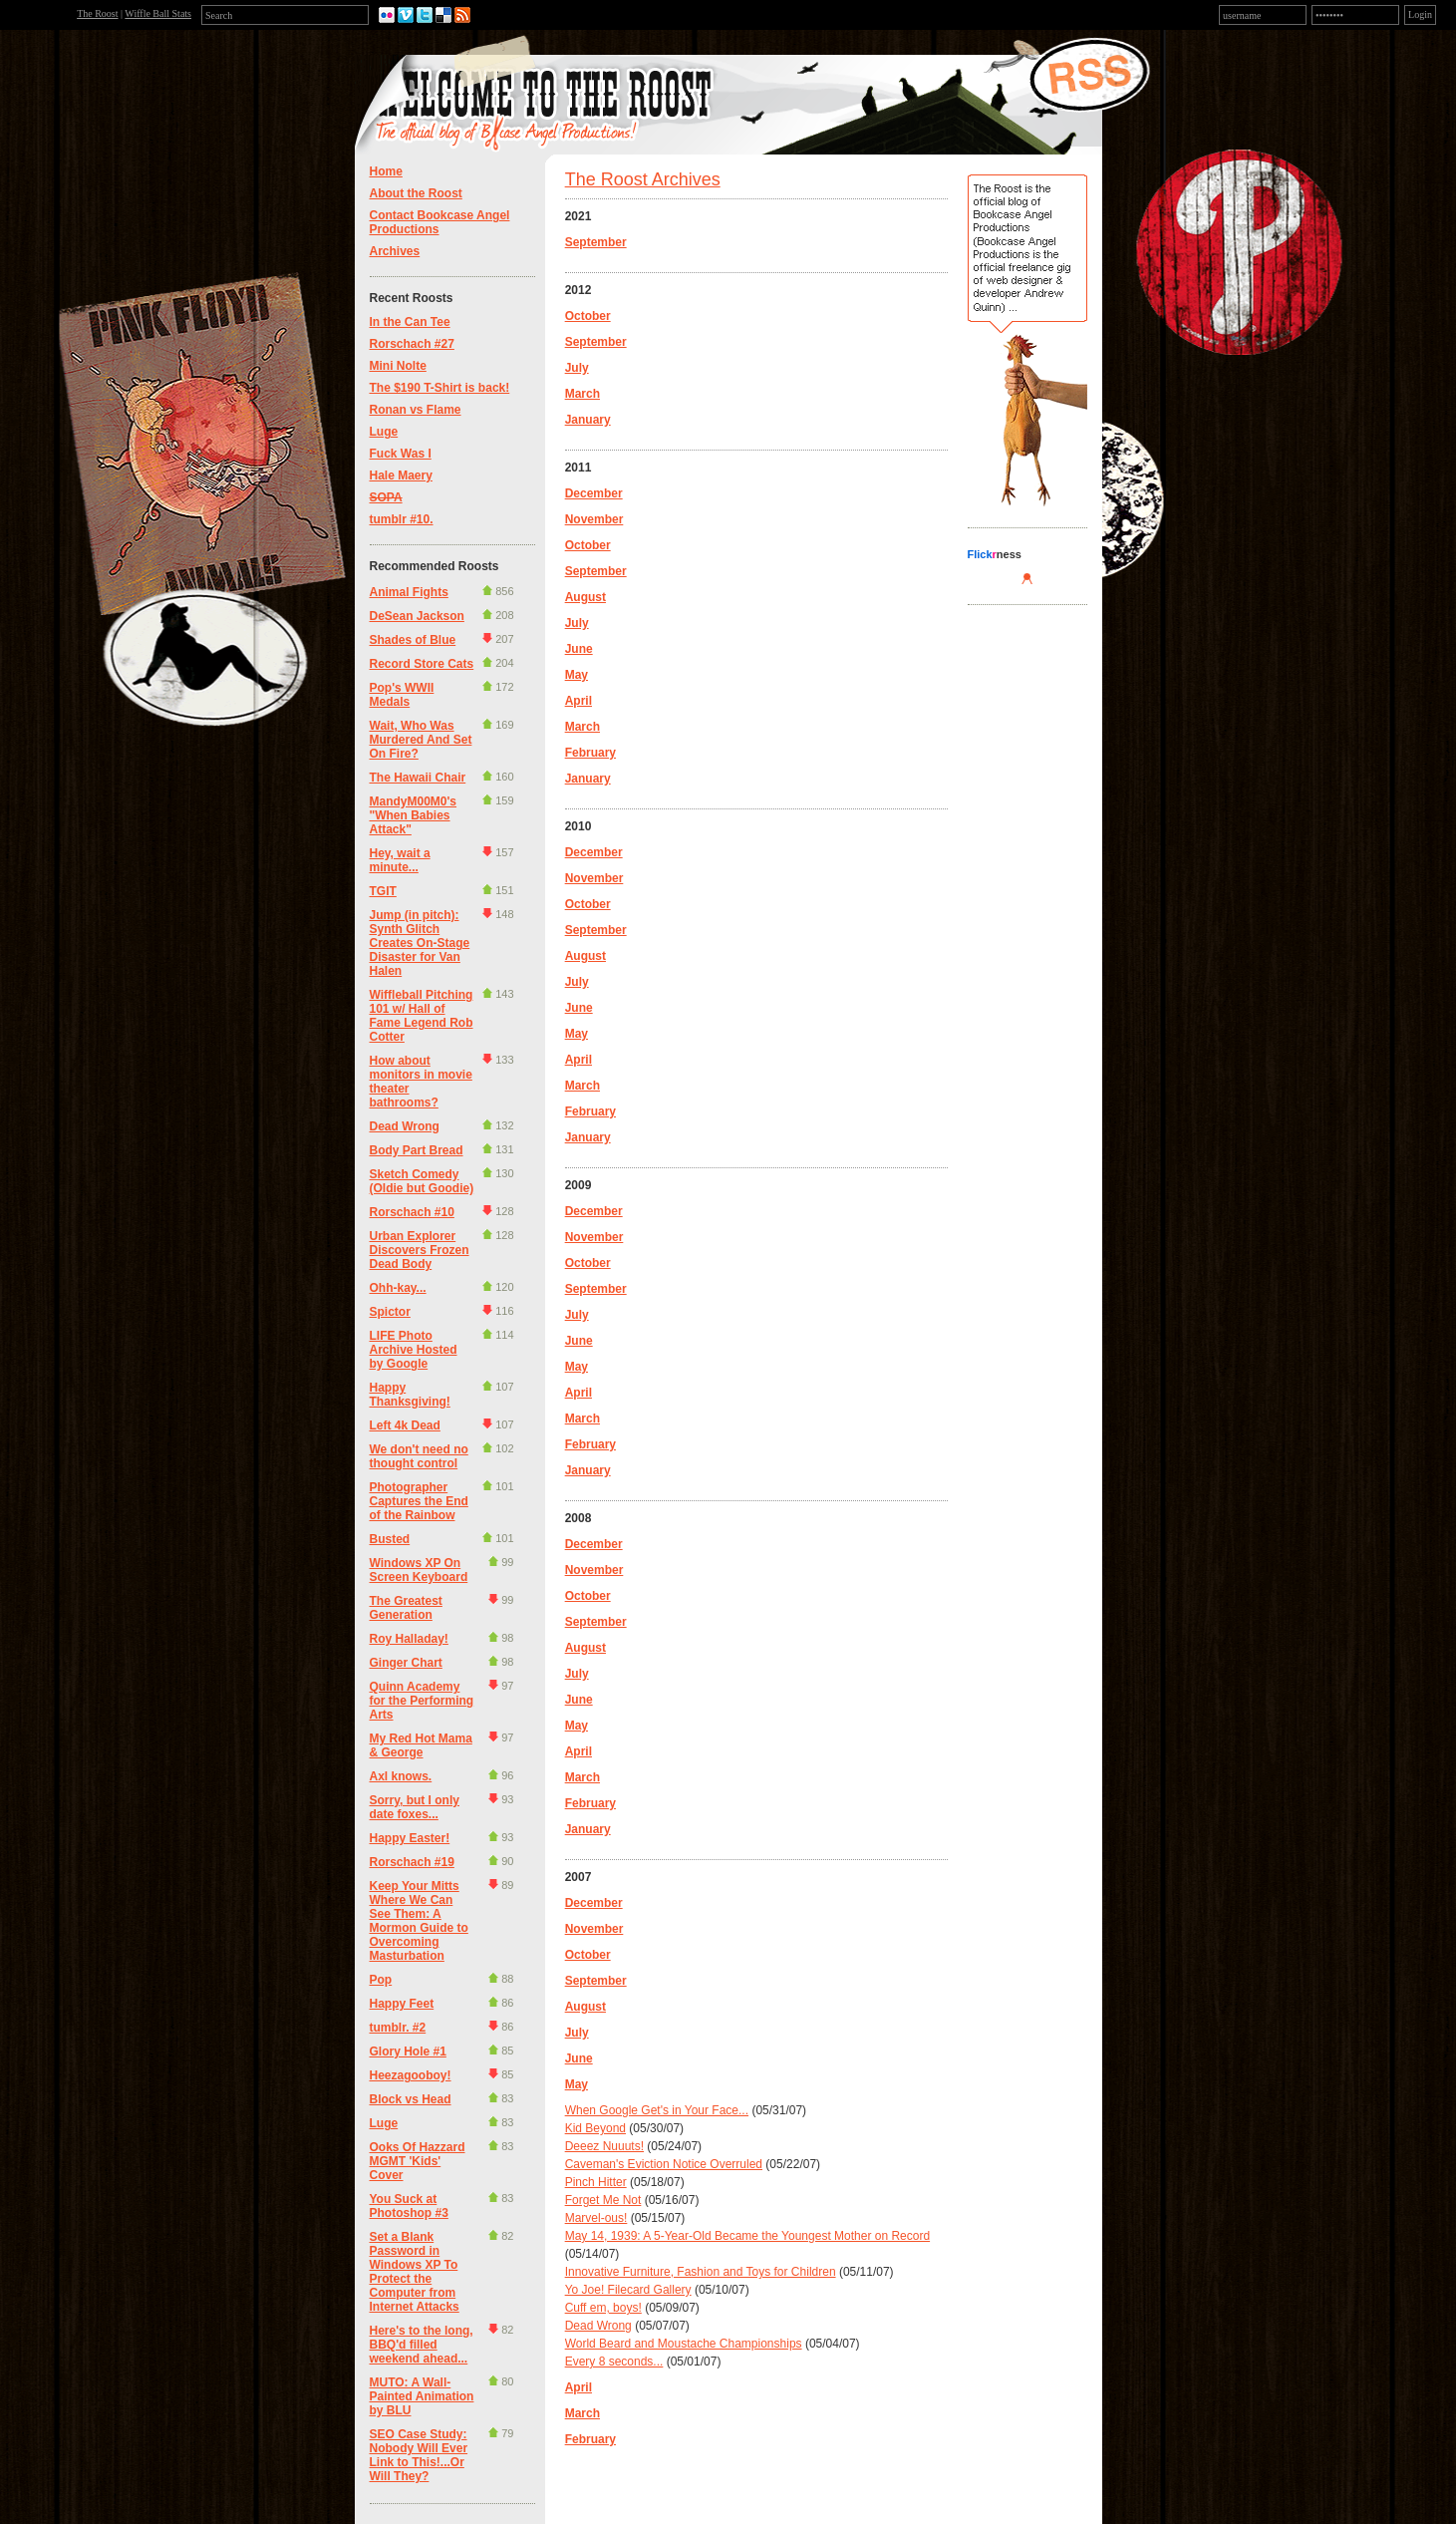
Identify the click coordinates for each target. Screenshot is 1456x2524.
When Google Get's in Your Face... (656, 2110)
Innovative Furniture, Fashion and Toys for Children (700, 2272)
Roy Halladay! (409, 1639)
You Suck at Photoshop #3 (409, 2206)
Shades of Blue (413, 640)
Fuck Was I (401, 454)
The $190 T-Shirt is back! (440, 388)
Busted (390, 1539)
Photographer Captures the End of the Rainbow (419, 1501)
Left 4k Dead (405, 1425)
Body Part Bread (416, 1150)
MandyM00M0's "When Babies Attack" (413, 815)
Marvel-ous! (596, 2218)
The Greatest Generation (406, 1608)
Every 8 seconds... (614, 2361)
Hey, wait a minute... (400, 860)
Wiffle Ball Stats (158, 13)
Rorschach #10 (412, 1212)
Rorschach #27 (412, 344)
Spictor (390, 1312)
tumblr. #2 (398, 2028)
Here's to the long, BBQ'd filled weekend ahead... (421, 2345)
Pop (381, 1980)
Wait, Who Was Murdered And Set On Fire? (421, 740)
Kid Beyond (595, 2128)
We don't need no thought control (419, 1456)
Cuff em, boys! (603, 2308)
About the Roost (416, 193)
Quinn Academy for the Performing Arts (422, 1701)
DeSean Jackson (417, 616)
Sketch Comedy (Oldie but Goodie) (422, 1181)
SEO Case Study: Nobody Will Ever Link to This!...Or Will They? (419, 2455)
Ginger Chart (406, 1663)
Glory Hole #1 (408, 2051)
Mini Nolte (398, 366)
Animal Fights (409, 592)
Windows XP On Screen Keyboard (419, 1570)
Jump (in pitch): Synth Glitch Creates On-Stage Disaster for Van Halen (420, 943)
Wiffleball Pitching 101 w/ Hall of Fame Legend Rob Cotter (421, 1016)
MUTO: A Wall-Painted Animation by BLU (422, 2396)
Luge (384, 432)
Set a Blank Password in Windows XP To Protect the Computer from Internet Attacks (414, 2272)
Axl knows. (401, 1776)
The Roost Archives (643, 179)
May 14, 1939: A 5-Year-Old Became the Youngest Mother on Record (747, 2236)
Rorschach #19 (412, 1862)
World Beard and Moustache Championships (683, 2344)
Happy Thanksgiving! (410, 1395)
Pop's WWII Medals (402, 695)
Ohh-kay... (398, 1288)
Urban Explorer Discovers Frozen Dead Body (419, 1250)
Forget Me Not (603, 2200)
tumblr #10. (402, 519)
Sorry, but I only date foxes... (414, 1807)
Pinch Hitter (596, 2182)
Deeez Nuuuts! (604, 2146)
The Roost (97, 13)
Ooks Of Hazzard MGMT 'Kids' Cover (417, 2161)
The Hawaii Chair (418, 778)
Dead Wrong (404, 1126)
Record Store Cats (422, 664)
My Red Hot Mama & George (421, 1745)
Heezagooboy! (410, 2075)
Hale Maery (401, 475)
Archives (395, 251)
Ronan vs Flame (415, 410)
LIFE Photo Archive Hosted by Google (413, 1350)
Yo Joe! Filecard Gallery (628, 2290)
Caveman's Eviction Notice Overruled (663, 2164)
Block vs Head (410, 2099)
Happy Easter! (410, 1838)
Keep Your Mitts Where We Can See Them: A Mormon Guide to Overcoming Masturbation (419, 1921)
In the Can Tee (410, 322)
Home (386, 171)
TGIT (383, 891)
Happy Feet (402, 2004)
